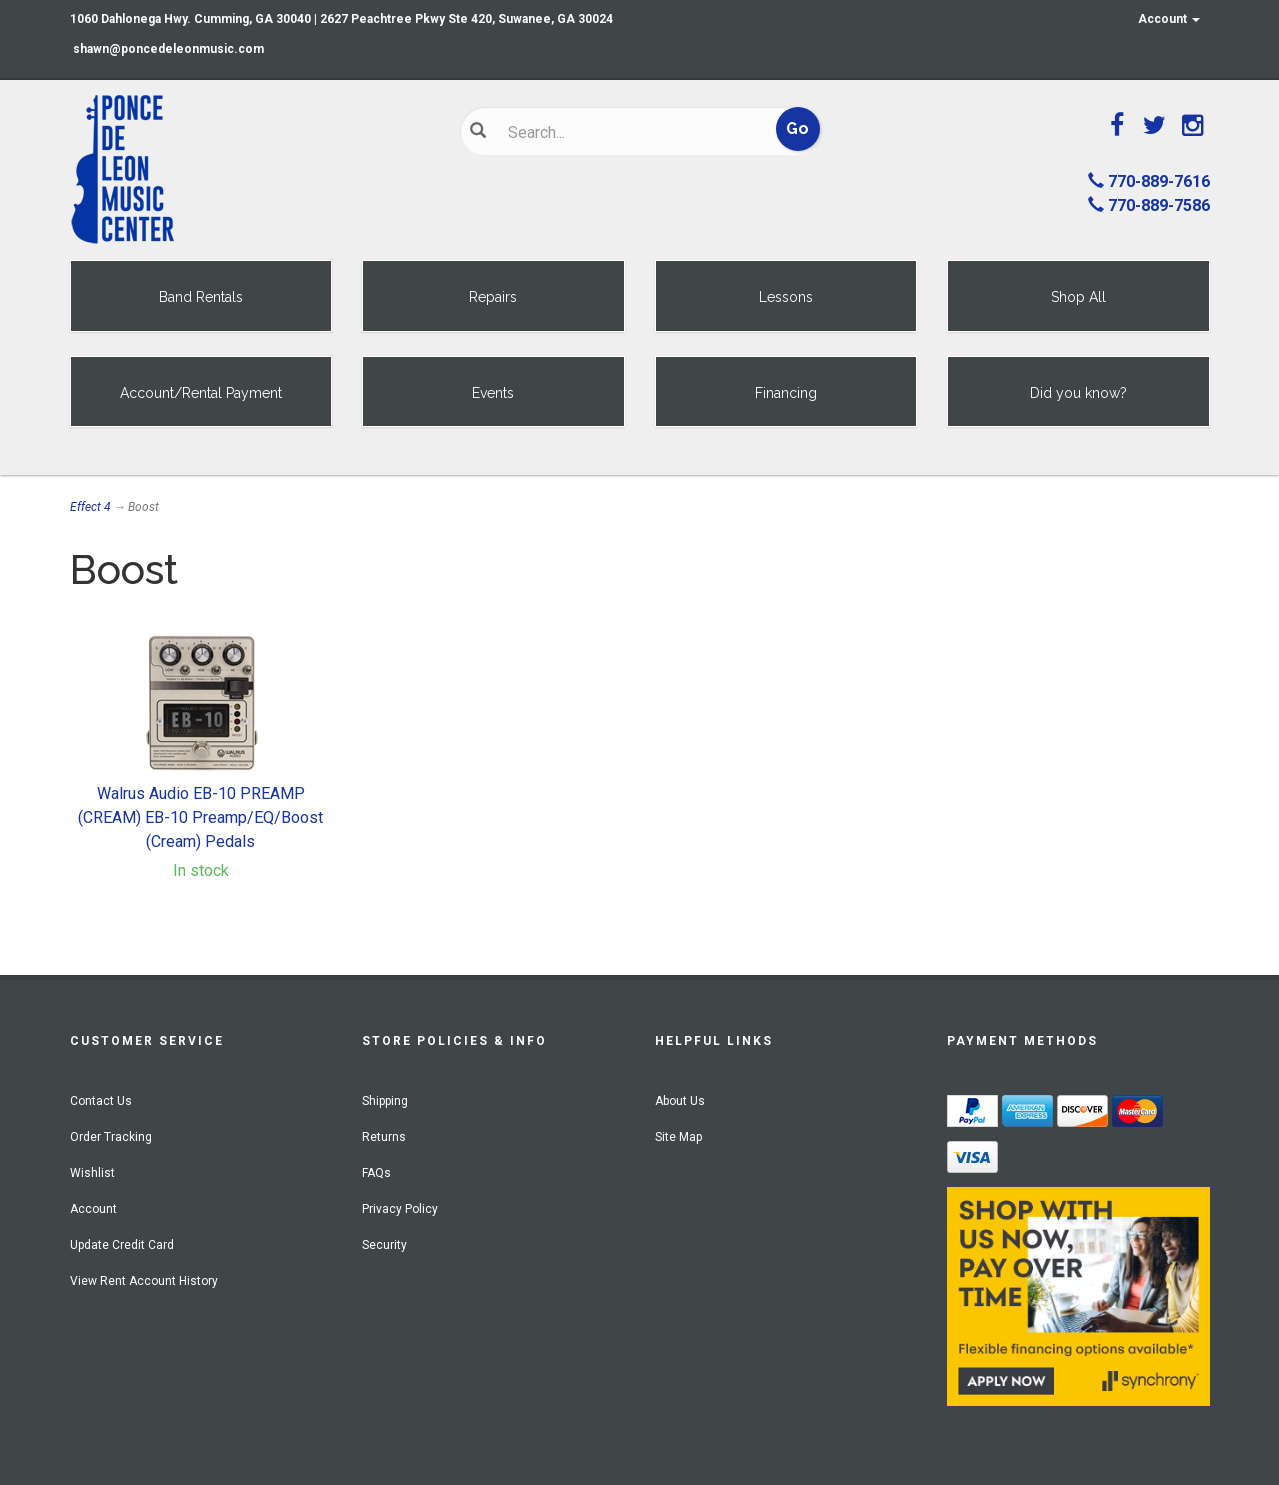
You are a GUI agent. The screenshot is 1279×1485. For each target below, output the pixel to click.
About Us (680, 1101)
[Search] (625, 132)
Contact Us (101, 1101)
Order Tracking (111, 1137)
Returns (384, 1137)
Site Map (678, 1137)
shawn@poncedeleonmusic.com (168, 49)
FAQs (376, 1173)
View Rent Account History (144, 1281)
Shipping (385, 1101)
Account (1169, 19)
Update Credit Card (122, 1245)
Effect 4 (90, 507)
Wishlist (92, 1173)
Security (384, 1245)
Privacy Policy (400, 1209)
